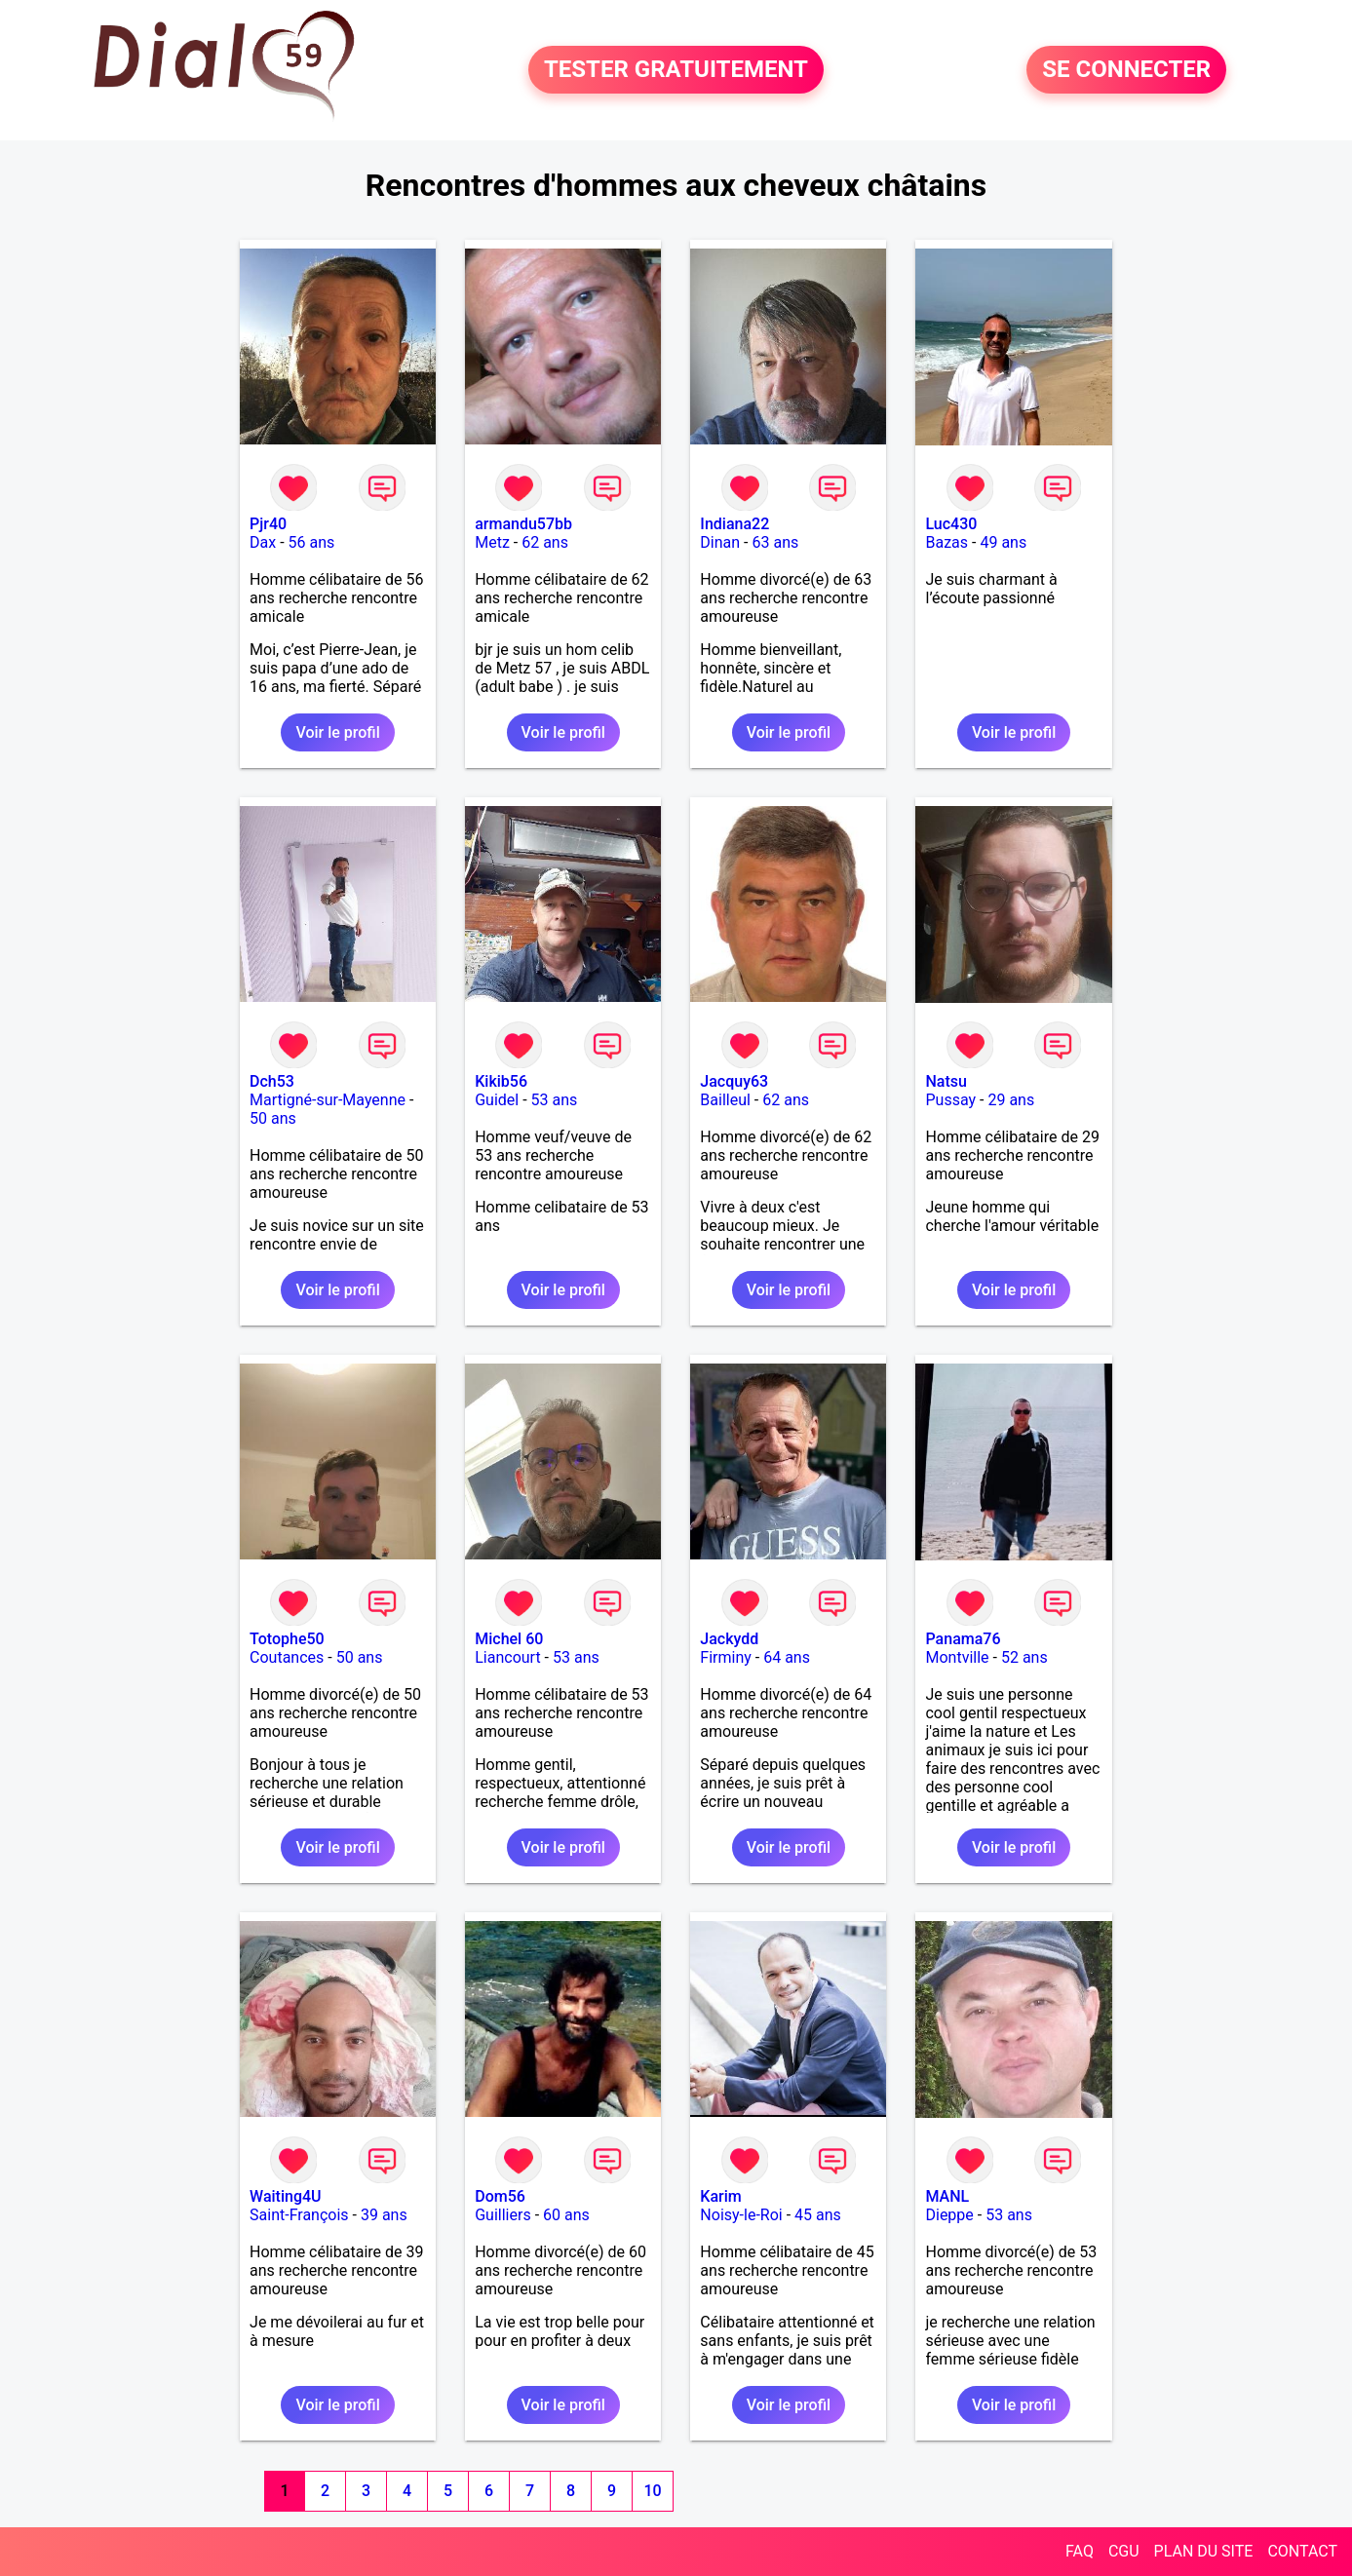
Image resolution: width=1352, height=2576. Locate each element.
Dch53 (272, 1081)
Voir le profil (337, 732)
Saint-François (299, 2215)
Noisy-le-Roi (741, 2215)
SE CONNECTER (1126, 70)
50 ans (273, 1118)
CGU (1124, 2551)
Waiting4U (285, 2196)
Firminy (725, 1657)
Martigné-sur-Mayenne (328, 1100)
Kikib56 (501, 1081)
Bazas (946, 542)
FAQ (1079, 2551)
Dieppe (949, 2215)
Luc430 (951, 524)
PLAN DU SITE (1204, 2551)
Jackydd (729, 1639)
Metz (492, 542)
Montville (956, 1657)
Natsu (945, 1081)
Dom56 (500, 2196)
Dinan (720, 542)
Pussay (950, 1100)
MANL (947, 2196)
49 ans (1003, 542)
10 (652, 2490)
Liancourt (507, 1657)
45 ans (817, 2215)
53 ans (554, 1100)
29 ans (1010, 1100)
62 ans (544, 542)
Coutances (287, 1657)
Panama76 (962, 1639)
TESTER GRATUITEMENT (676, 70)
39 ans (384, 2215)
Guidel (497, 1100)
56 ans (312, 542)
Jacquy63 (734, 1081)
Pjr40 (268, 524)
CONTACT (1302, 2551)
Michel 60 (509, 1639)
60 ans (566, 2215)
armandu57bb (523, 524)
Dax (263, 542)
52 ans (1024, 1657)
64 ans (786, 1657)
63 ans (775, 542)
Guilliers (502, 2215)
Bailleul (725, 1100)
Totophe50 (287, 1639)
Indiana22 (734, 524)
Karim (720, 2196)
